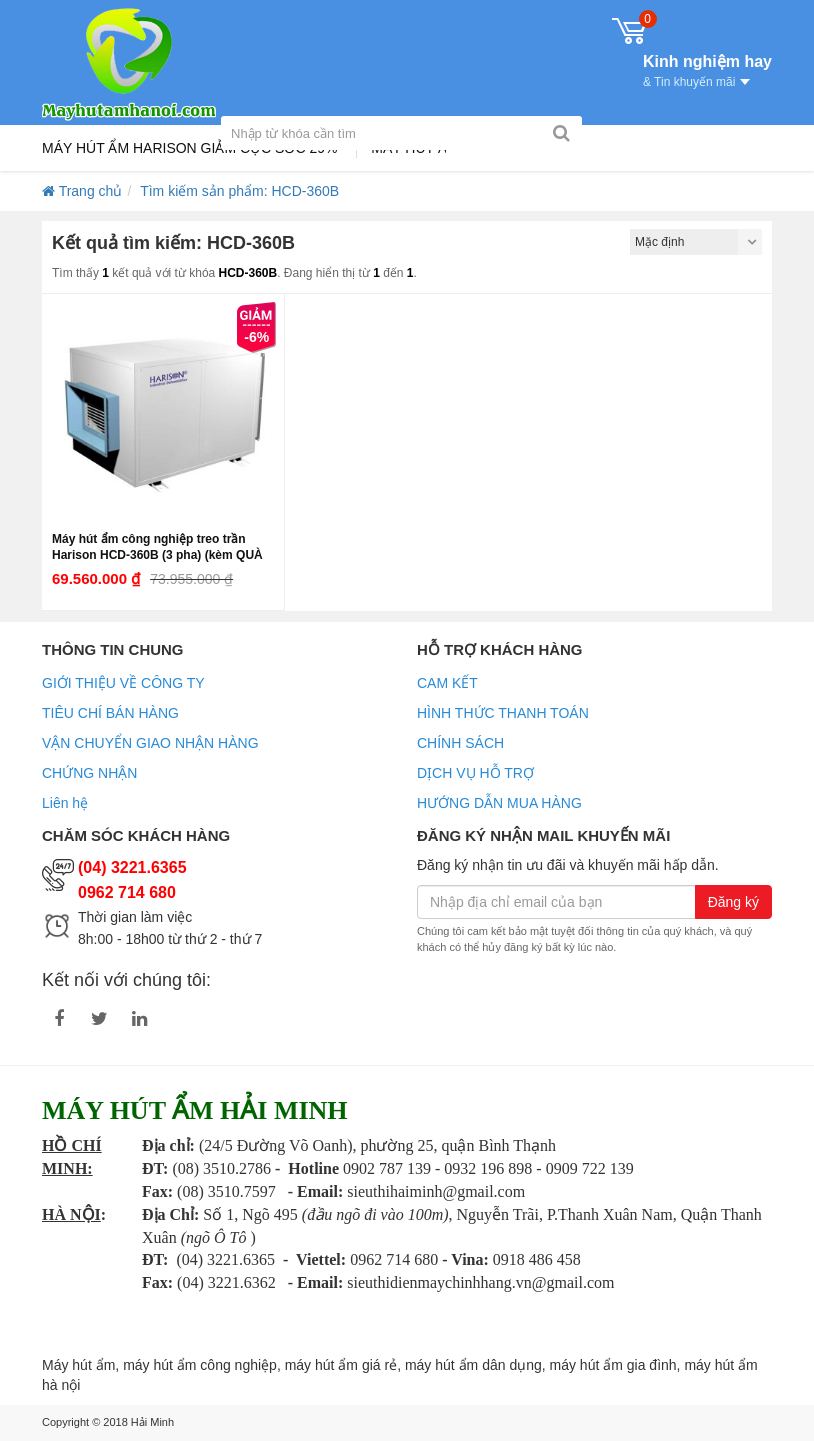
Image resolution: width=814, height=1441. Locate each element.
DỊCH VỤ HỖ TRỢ (475, 773)
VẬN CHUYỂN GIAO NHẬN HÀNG (150, 743)
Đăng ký (733, 902)
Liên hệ (65, 803)
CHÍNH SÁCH (460, 743)
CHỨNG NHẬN (89, 773)
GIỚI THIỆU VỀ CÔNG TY (123, 683)
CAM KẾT (447, 683)
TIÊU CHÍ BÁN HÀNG (110, 713)
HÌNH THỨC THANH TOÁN (503, 713)
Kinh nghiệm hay (707, 69)
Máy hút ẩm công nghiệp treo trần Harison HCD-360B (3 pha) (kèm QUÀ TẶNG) (157, 555)
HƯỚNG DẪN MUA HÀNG (499, 803)
